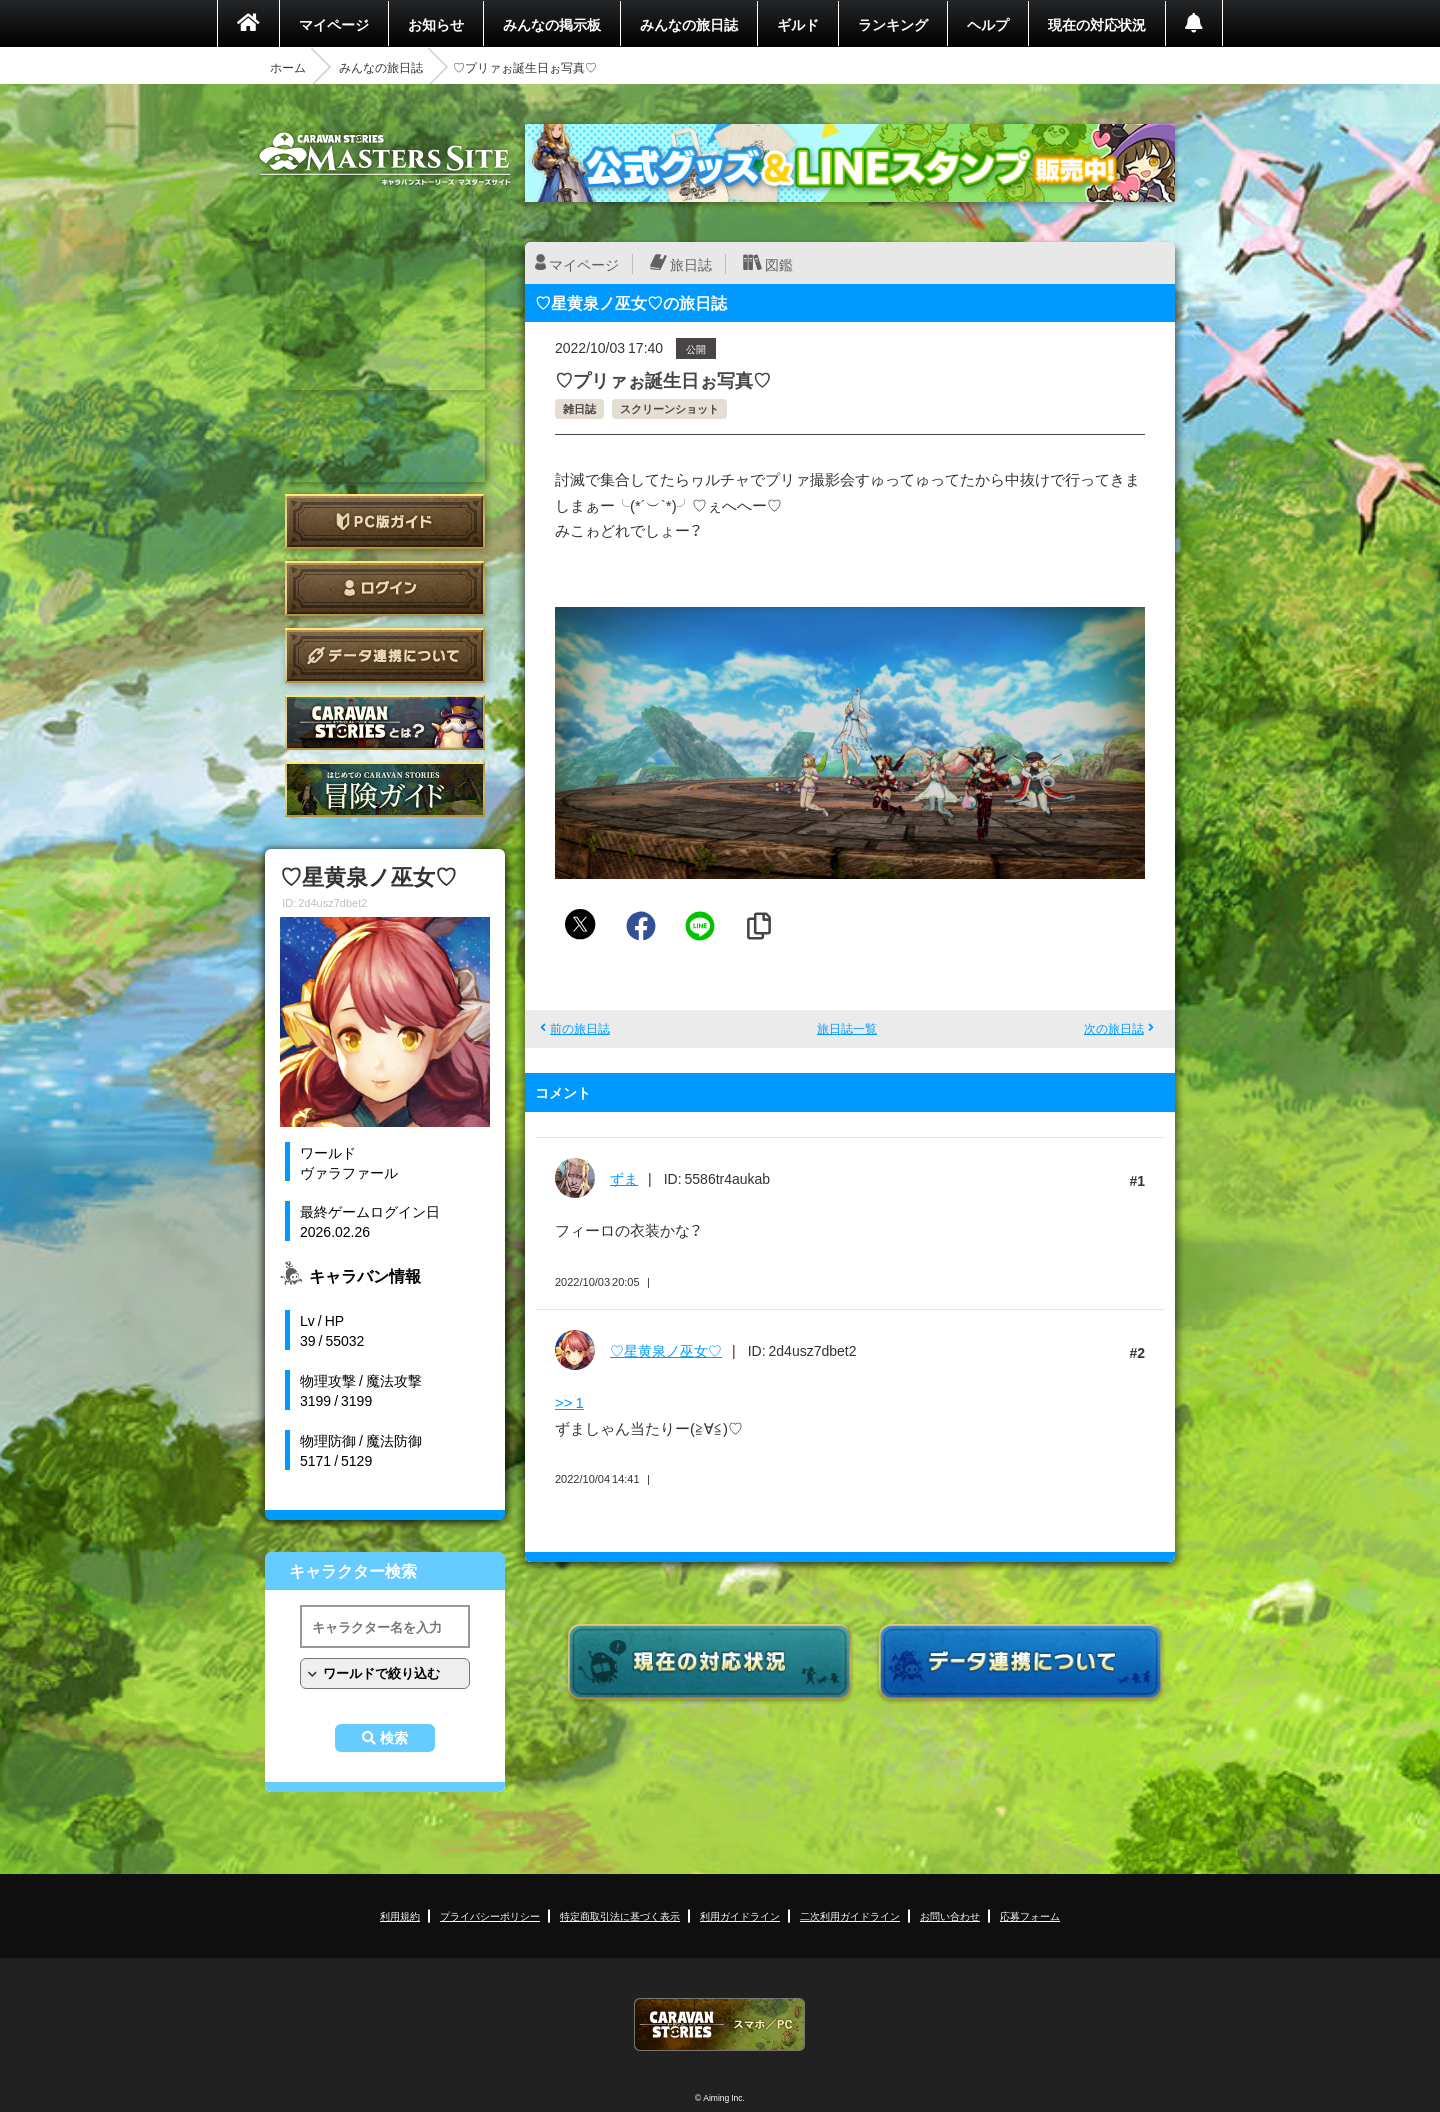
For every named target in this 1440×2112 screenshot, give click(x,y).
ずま (624, 1178)
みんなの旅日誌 (689, 24)
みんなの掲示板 (552, 24)
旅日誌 (691, 264)
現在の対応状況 (1097, 24)
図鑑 (779, 264)
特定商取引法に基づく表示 (620, 1915)
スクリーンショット (669, 408)
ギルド (798, 24)
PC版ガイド (385, 521)
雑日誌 (579, 408)
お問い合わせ (950, 1915)
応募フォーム (1030, 1915)
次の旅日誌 (1114, 1028)
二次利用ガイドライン (850, 1915)
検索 (394, 1738)
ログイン (385, 588)
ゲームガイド (385, 789)
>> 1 (569, 1402)
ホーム (288, 67)
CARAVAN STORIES (720, 2024)
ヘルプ (988, 24)
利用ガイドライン (740, 1915)
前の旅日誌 (580, 1028)
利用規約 (400, 1915)
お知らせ (436, 24)
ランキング (893, 24)
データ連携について (385, 655)
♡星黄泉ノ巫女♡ (666, 1350)
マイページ (334, 24)
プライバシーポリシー (490, 1915)
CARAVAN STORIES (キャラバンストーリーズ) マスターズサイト (385, 159)
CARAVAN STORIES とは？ (385, 722)
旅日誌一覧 (847, 1028)
